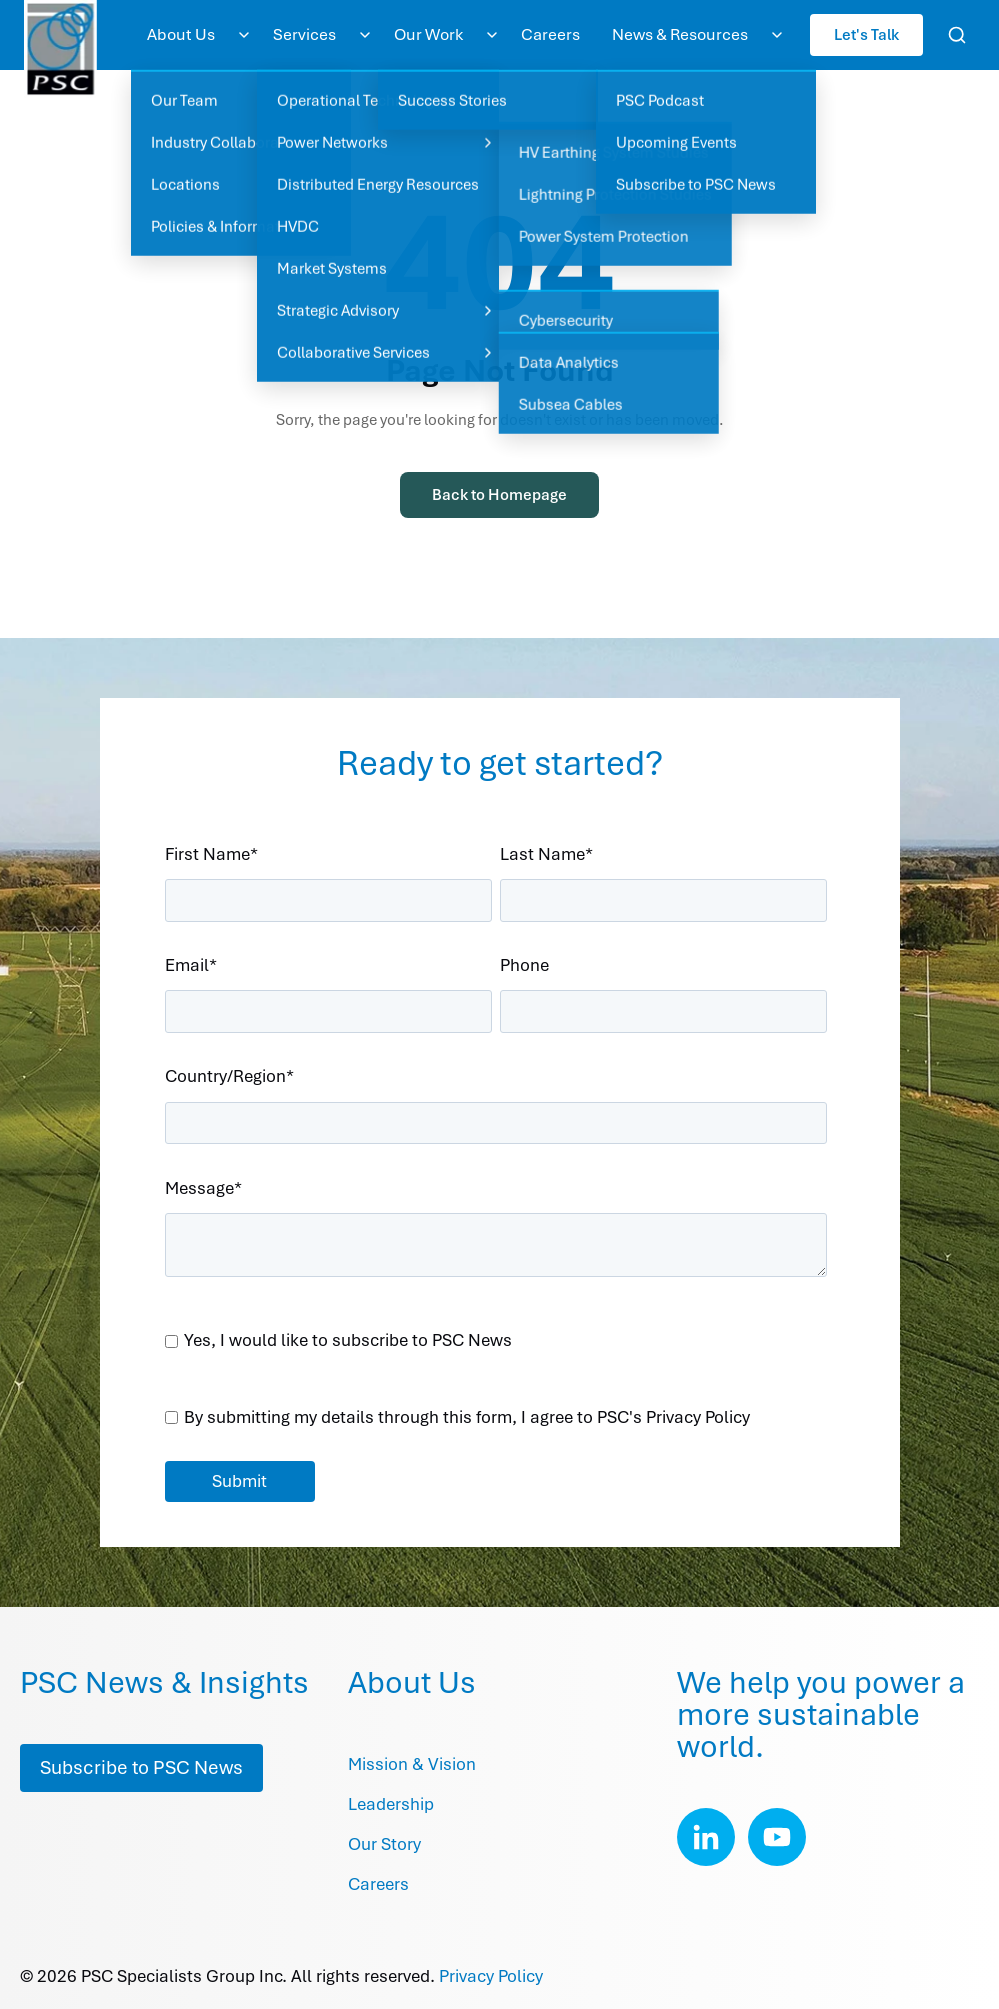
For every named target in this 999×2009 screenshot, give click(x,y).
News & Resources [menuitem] (680, 34)
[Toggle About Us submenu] (244, 35)
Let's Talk (866, 34)
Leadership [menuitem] (391, 1804)
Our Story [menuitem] (384, 1844)
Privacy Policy (491, 1976)
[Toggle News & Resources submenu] (777, 35)
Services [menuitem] (304, 34)
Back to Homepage (499, 495)
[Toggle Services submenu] (365, 35)
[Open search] (957, 35)
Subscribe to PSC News (141, 1767)
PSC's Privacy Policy (673, 1417)
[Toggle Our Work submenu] (492, 35)
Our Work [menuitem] (428, 34)
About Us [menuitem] (181, 34)
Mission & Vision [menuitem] (412, 1764)
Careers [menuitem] (550, 34)
